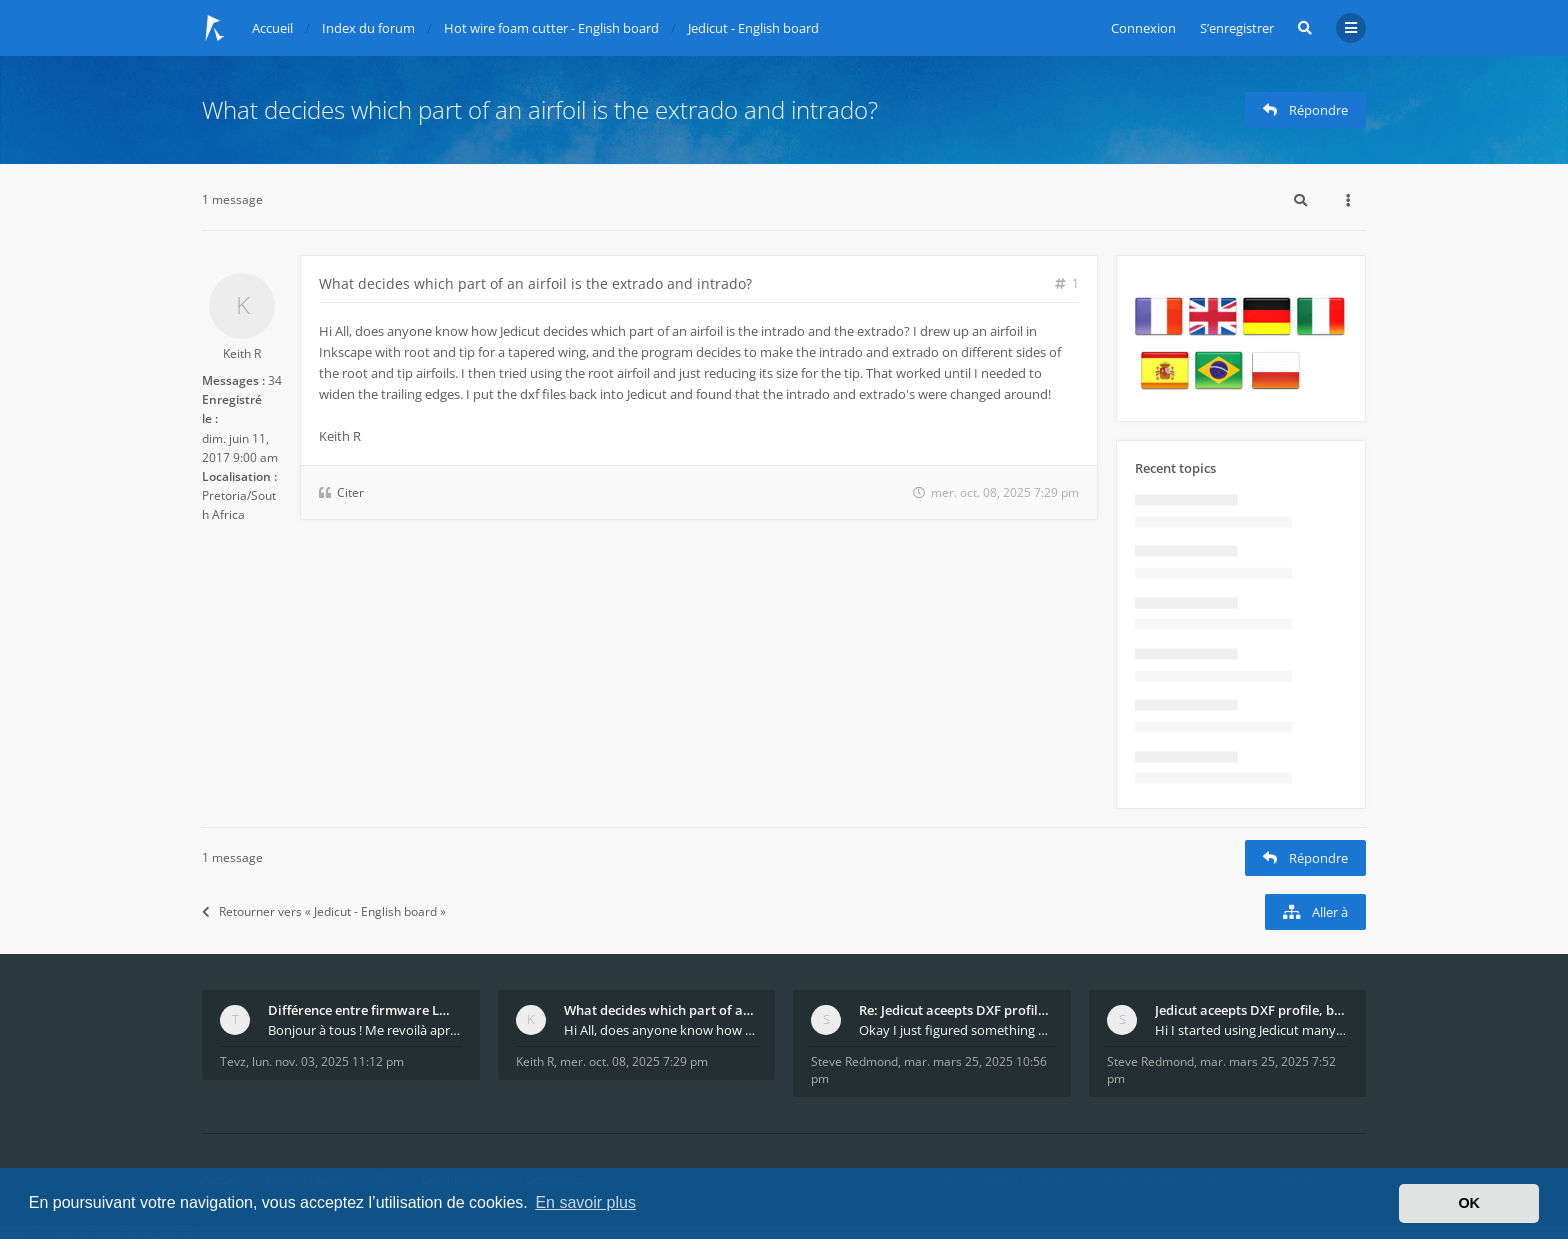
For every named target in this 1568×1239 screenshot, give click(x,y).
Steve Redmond (854, 1061)
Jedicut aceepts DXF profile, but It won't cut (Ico (1252, 1010)
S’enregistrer (1237, 28)
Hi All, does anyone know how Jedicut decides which (661, 1030)
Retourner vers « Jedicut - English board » (324, 911)
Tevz (233, 1061)
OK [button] (1469, 1203)
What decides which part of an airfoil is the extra (661, 1010)
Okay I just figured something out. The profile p (956, 1030)
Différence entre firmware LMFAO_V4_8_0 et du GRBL (365, 1010)
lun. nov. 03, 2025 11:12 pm (328, 1061)
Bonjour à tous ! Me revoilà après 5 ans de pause (365, 1030)
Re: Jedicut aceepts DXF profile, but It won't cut (956, 1010)
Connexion (1143, 28)
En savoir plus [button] (585, 1202)
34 (275, 380)
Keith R (242, 353)
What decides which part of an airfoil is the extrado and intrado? (540, 109)
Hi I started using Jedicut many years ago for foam (1252, 1030)
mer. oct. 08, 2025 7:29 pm (634, 1061)
